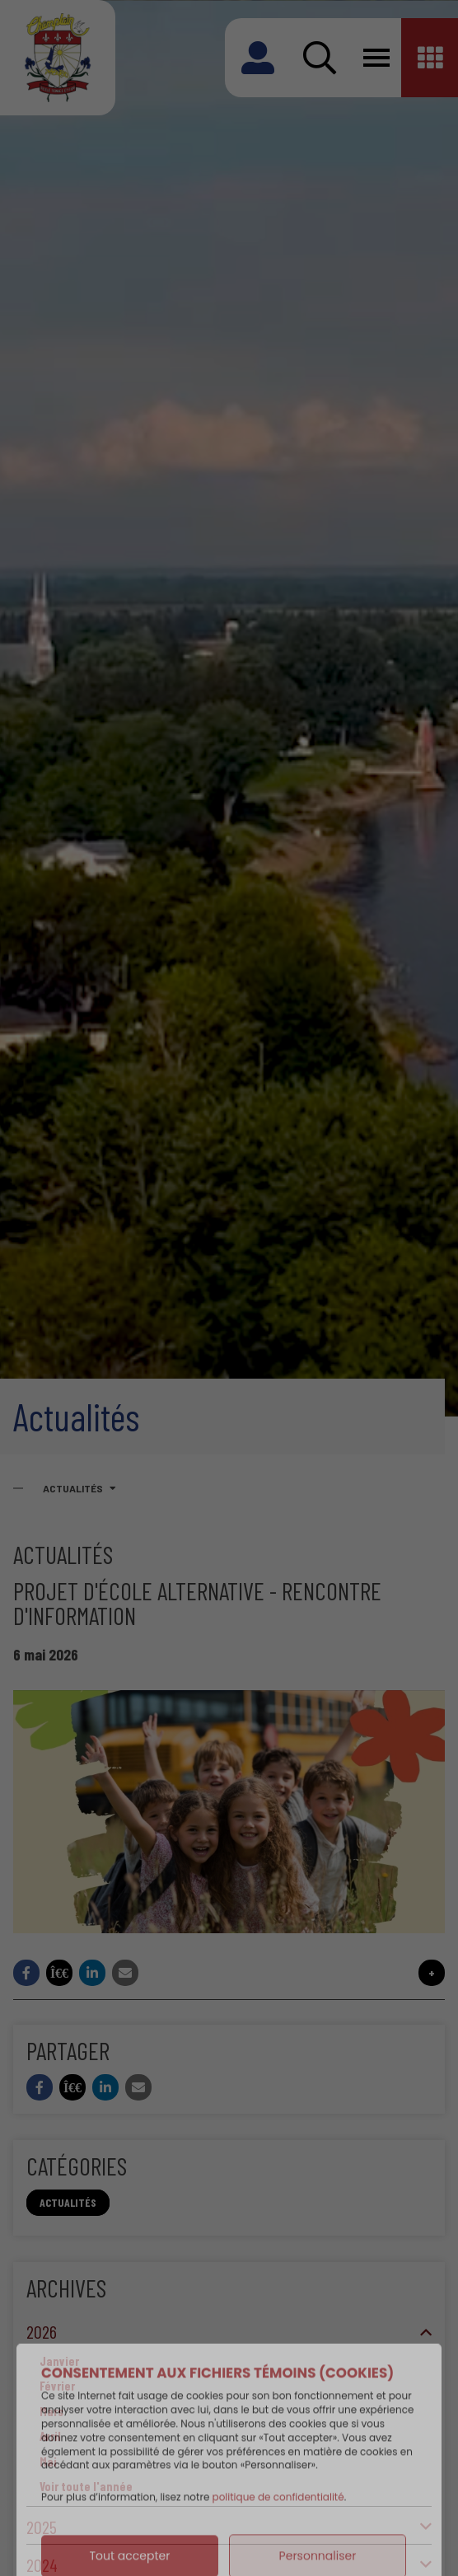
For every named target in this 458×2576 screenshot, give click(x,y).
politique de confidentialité (278, 2537)
